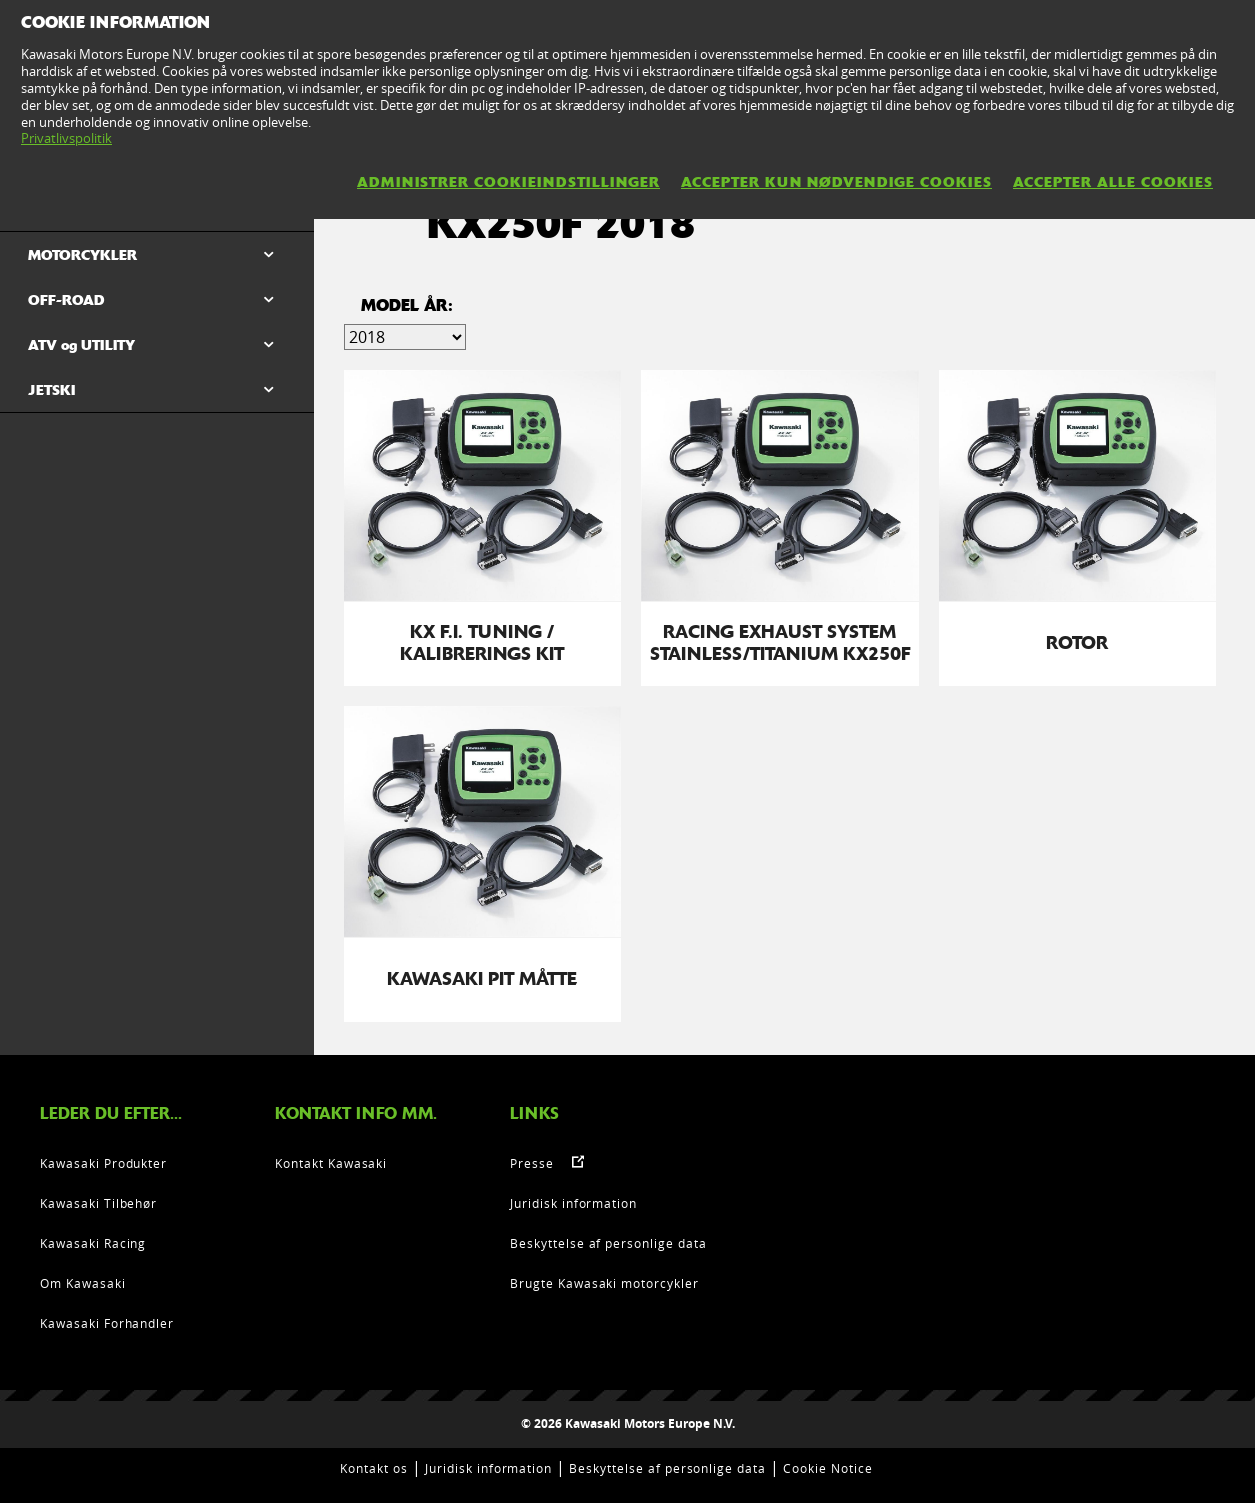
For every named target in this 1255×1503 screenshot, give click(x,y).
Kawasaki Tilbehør (98, 1203)
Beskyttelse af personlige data (608, 1243)
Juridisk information (573, 1203)
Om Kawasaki (83, 1283)
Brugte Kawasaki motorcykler (604, 1283)
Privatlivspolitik (66, 138)
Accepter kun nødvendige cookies (836, 182)
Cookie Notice (827, 1468)
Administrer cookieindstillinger (508, 182)
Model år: (407, 305)
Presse (532, 1163)
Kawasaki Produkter (103, 1163)
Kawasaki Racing (93, 1243)
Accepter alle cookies (1113, 182)
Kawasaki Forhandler (107, 1323)
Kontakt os (374, 1468)
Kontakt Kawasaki (331, 1163)
